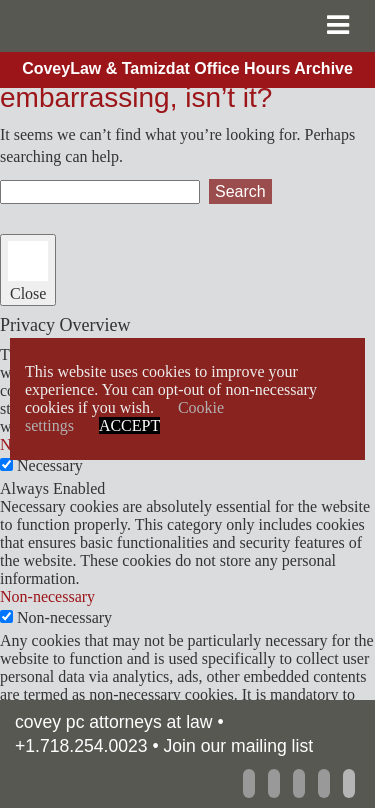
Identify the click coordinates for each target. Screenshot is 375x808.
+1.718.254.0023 (81, 746)
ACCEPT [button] (129, 425)
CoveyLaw (125, 25)
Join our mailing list (239, 746)
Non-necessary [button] (47, 596)
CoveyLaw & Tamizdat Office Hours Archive (187, 68)
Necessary (50, 465)
